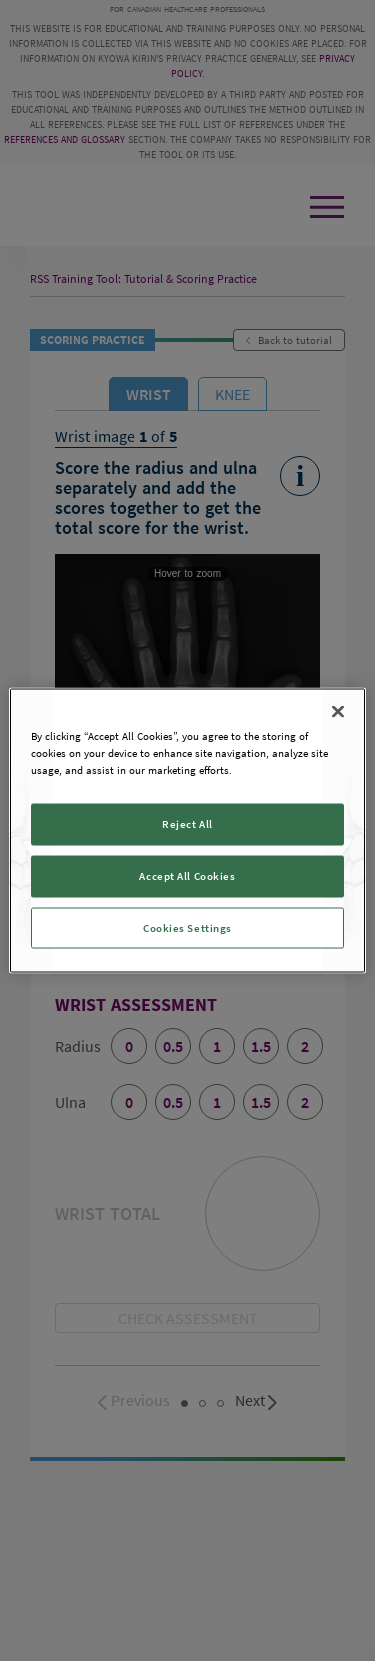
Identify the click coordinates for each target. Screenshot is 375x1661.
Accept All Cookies (187, 875)
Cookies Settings (187, 927)
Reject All (187, 823)
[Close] (338, 711)
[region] (187, 830)
